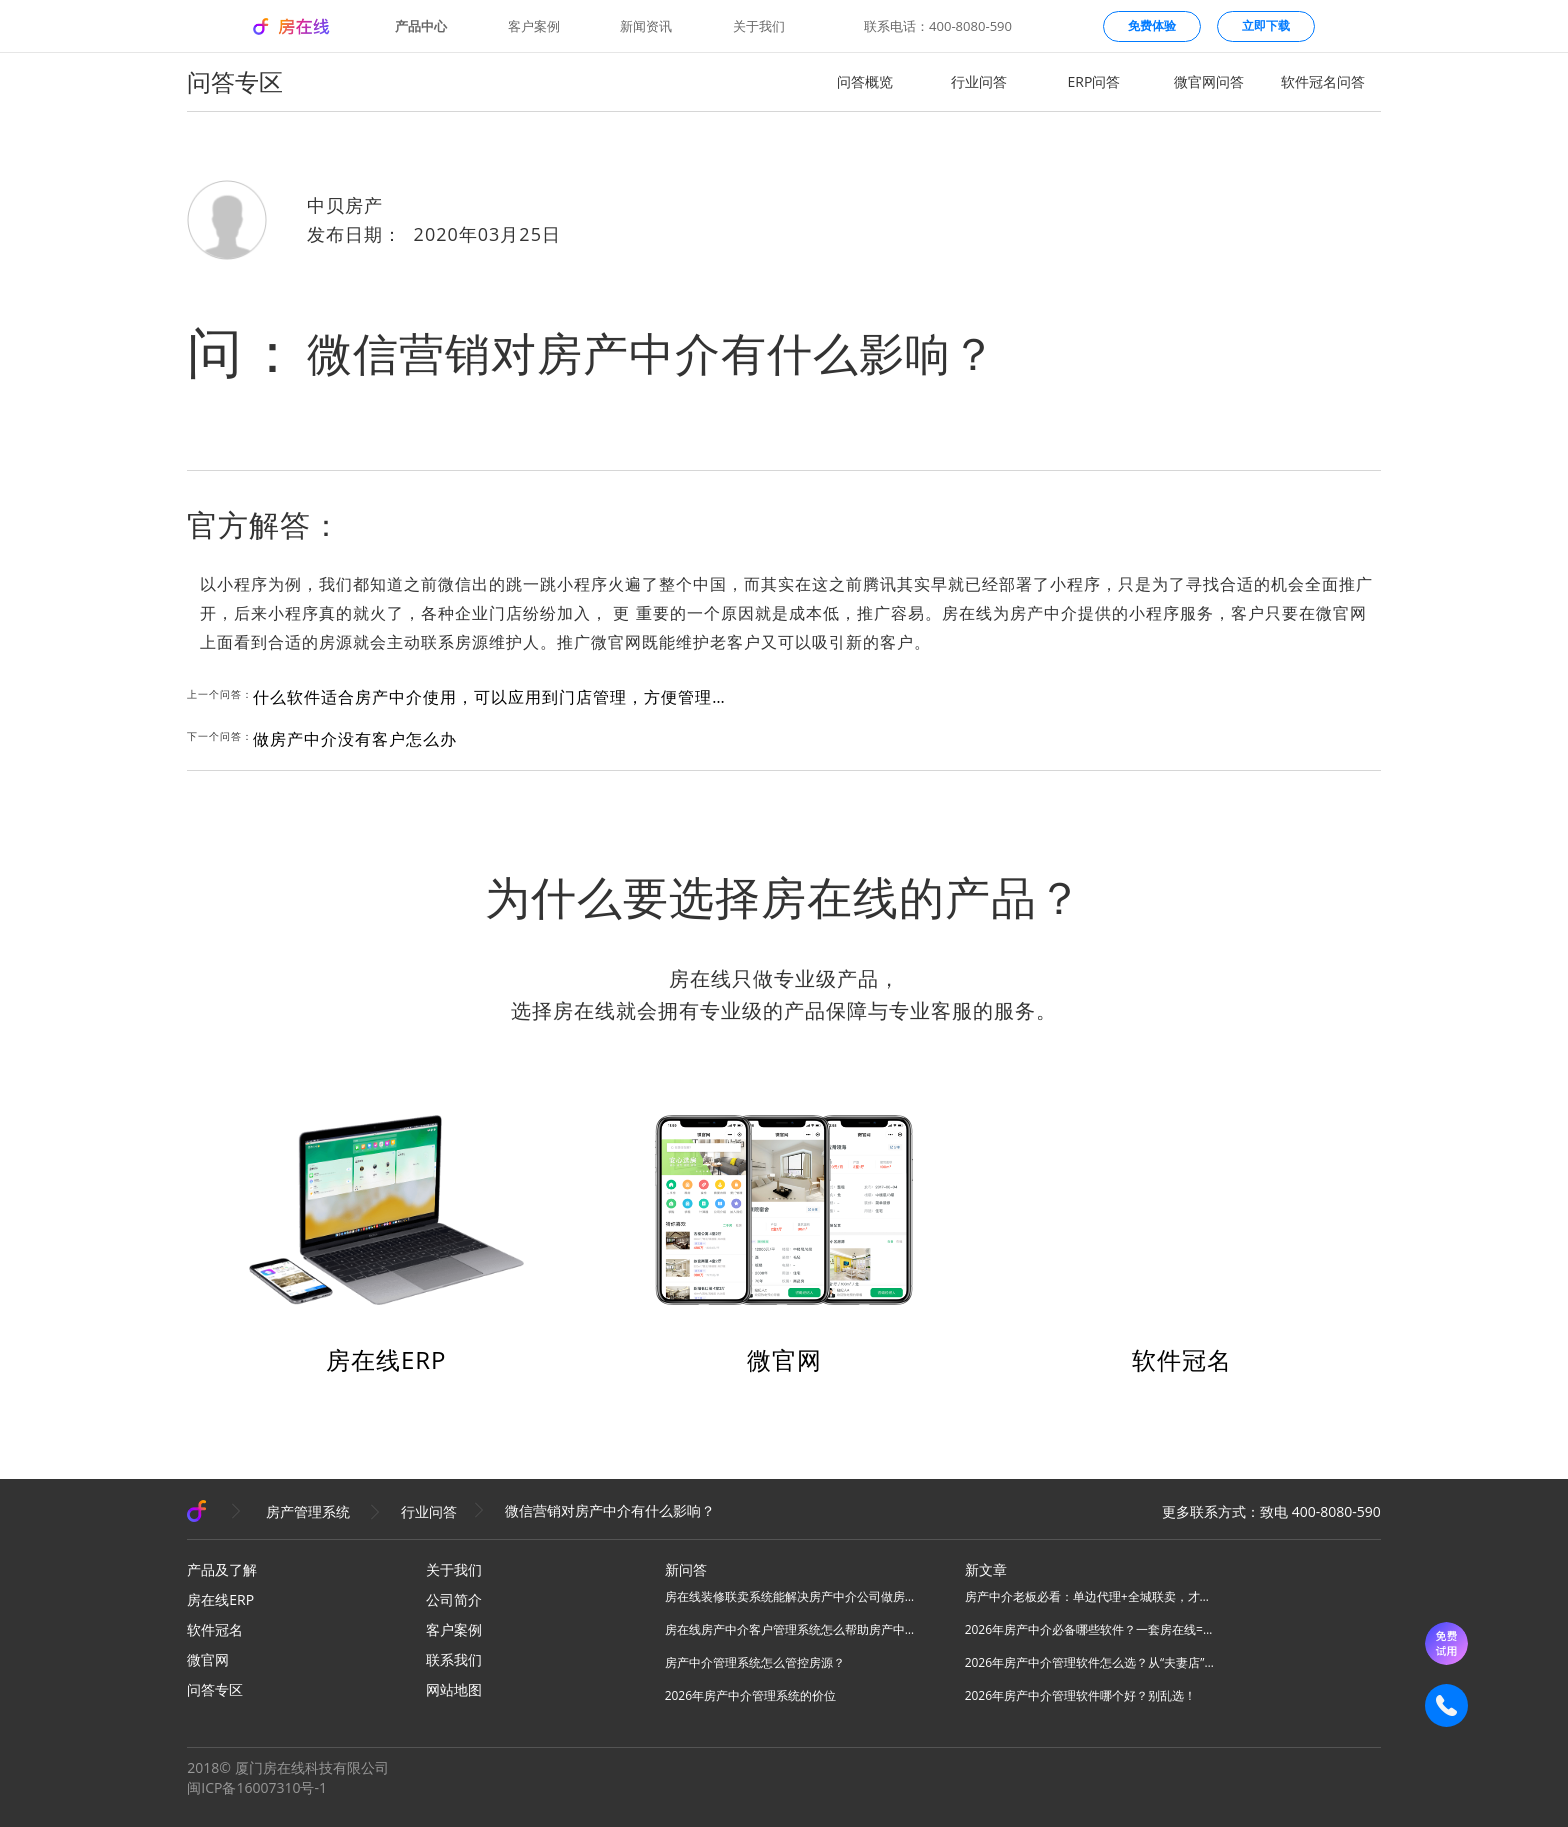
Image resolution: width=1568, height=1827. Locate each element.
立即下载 (1266, 25)
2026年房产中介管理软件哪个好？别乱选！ (1080, 1695)
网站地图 (454, 1689)
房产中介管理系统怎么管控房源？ (755, 1662)
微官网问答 (1209, 81)
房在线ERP (386, 1359)
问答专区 (215, 1689)
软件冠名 (1182, 1359)
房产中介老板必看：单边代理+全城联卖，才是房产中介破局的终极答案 (1090, 1596)
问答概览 (865, 81)
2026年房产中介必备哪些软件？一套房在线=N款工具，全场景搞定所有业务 (1090, 1629)
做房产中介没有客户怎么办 (355, 739)
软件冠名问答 (1323, 81)
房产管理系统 (308, 1511)
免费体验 (1152, 25)
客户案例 (534, 26)
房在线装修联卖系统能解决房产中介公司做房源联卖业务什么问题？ (790, 1596)
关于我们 (759, 26)
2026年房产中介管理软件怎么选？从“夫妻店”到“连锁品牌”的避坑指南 (1090, 1662)
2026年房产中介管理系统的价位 (750, 1695)
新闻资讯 (646, 26)
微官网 (784, 1359)
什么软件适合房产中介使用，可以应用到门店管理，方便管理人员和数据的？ (493, 697)
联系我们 (454, 1659)
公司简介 (454, 1599)
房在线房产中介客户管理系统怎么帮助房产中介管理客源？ (790, 1629)
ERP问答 (1094, 81)
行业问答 (979, 81)
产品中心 (421, 26)
